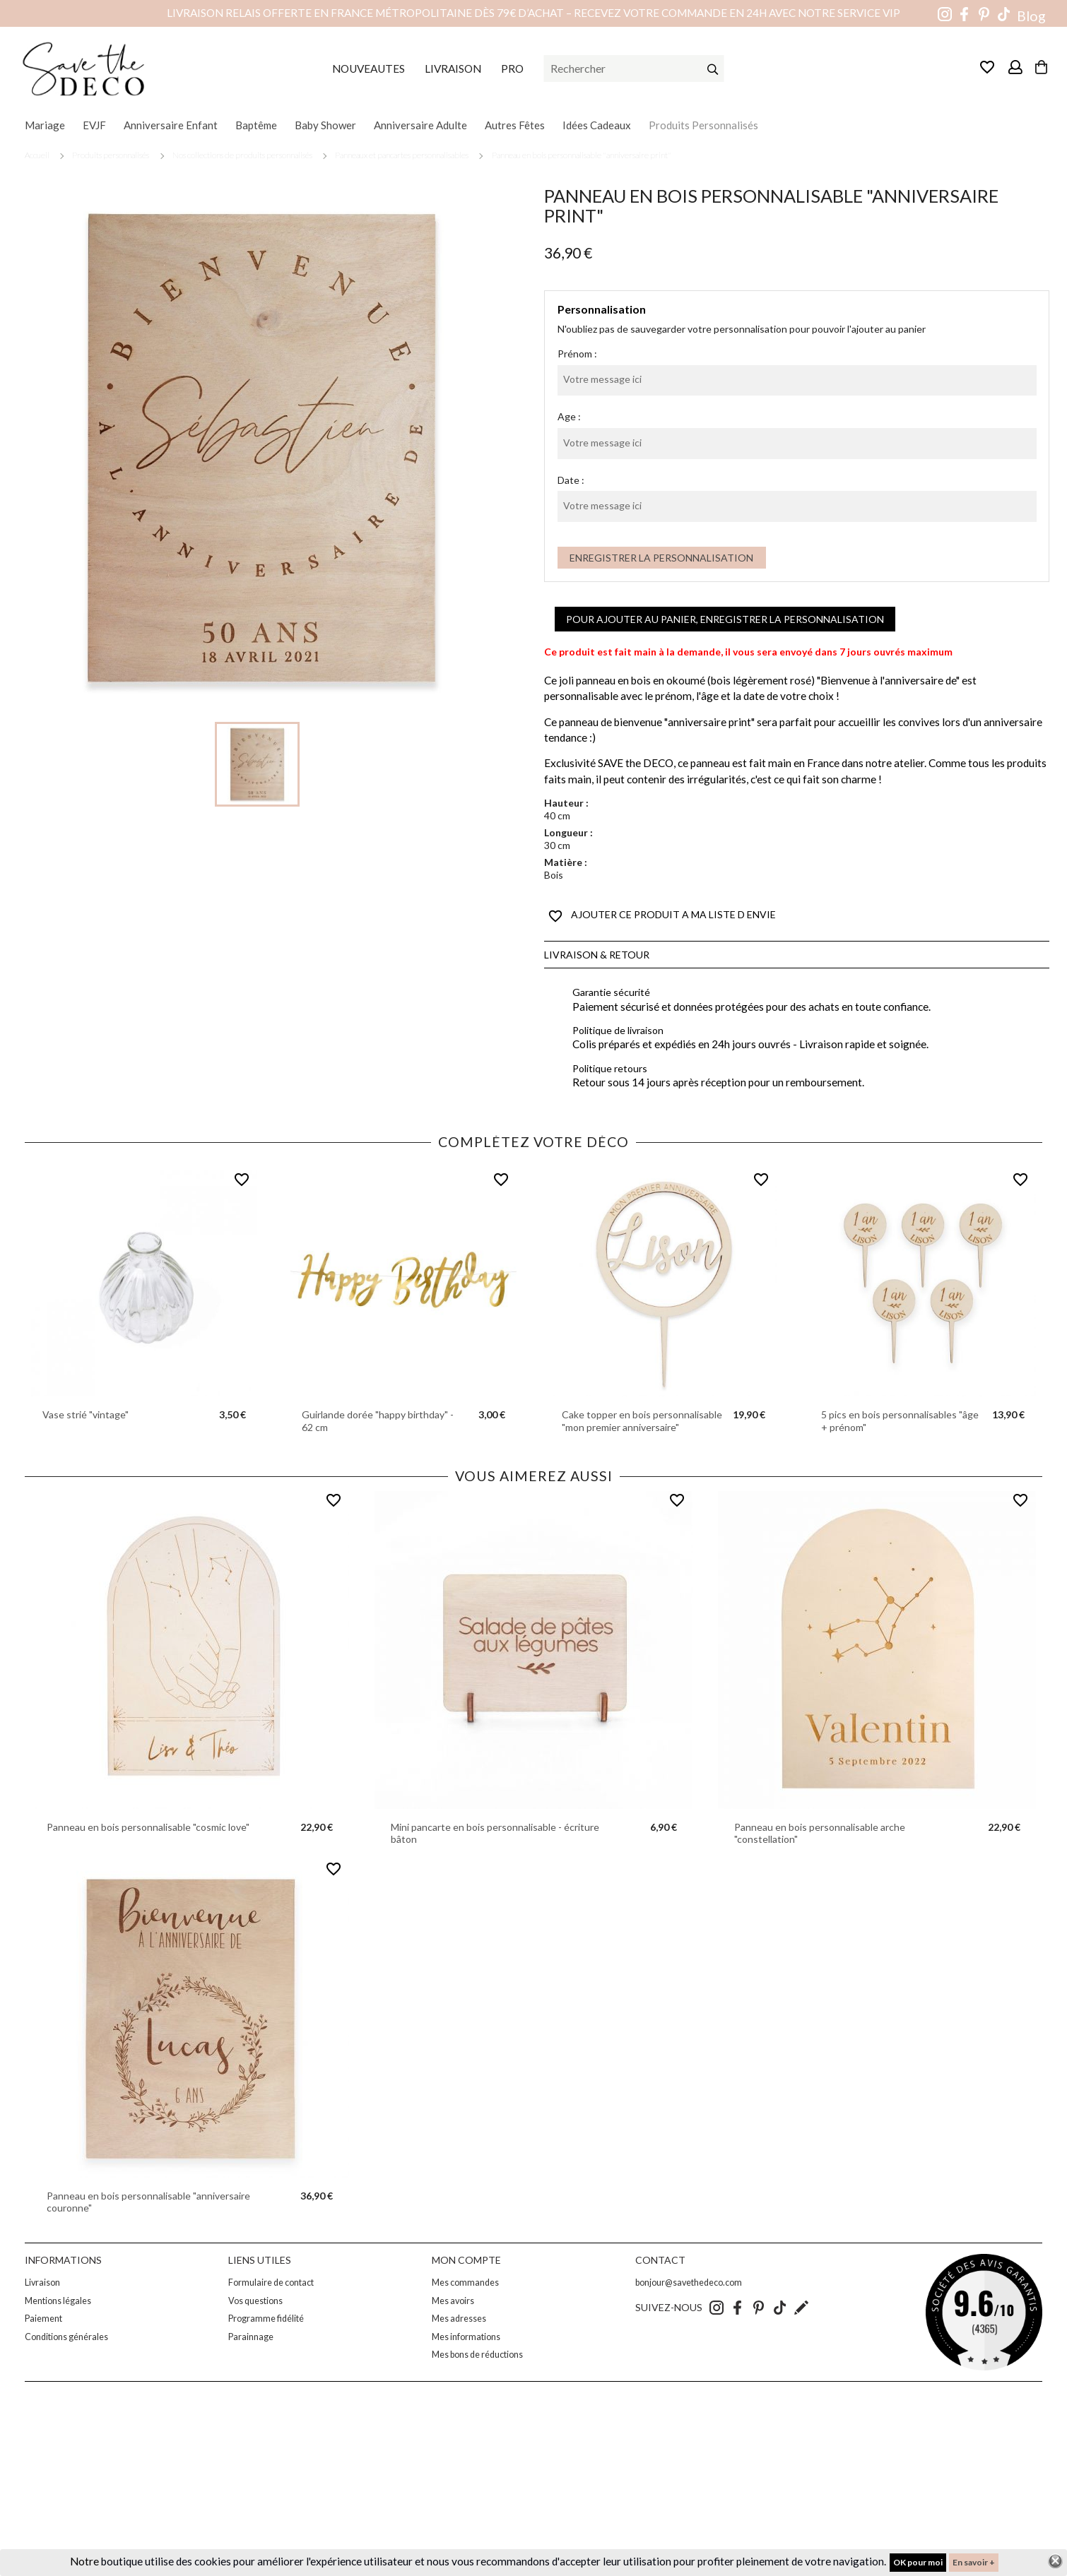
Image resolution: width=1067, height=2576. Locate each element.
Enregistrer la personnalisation (661, 558)
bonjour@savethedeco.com (688, 2282)
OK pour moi (918, 2562)
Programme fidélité (266, 2318)
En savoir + (974, 2562)
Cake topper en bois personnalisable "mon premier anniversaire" (642, 1420)
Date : (571, 480)
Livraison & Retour (596, 955)
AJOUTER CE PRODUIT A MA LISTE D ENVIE (662, 916)
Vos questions (255, 2301)
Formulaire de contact (271, 2282)
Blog (1031, 16)
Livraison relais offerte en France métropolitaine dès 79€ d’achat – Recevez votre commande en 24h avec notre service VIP (533, 12)
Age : (569, 416)
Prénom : (577, 354)
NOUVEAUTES (368, 68)
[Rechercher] (633, 68)
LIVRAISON (453, 68)
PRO (512, 68)
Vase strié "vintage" (85, 1414)
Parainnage (250, 2337)
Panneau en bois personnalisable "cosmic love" (148, 1827)
